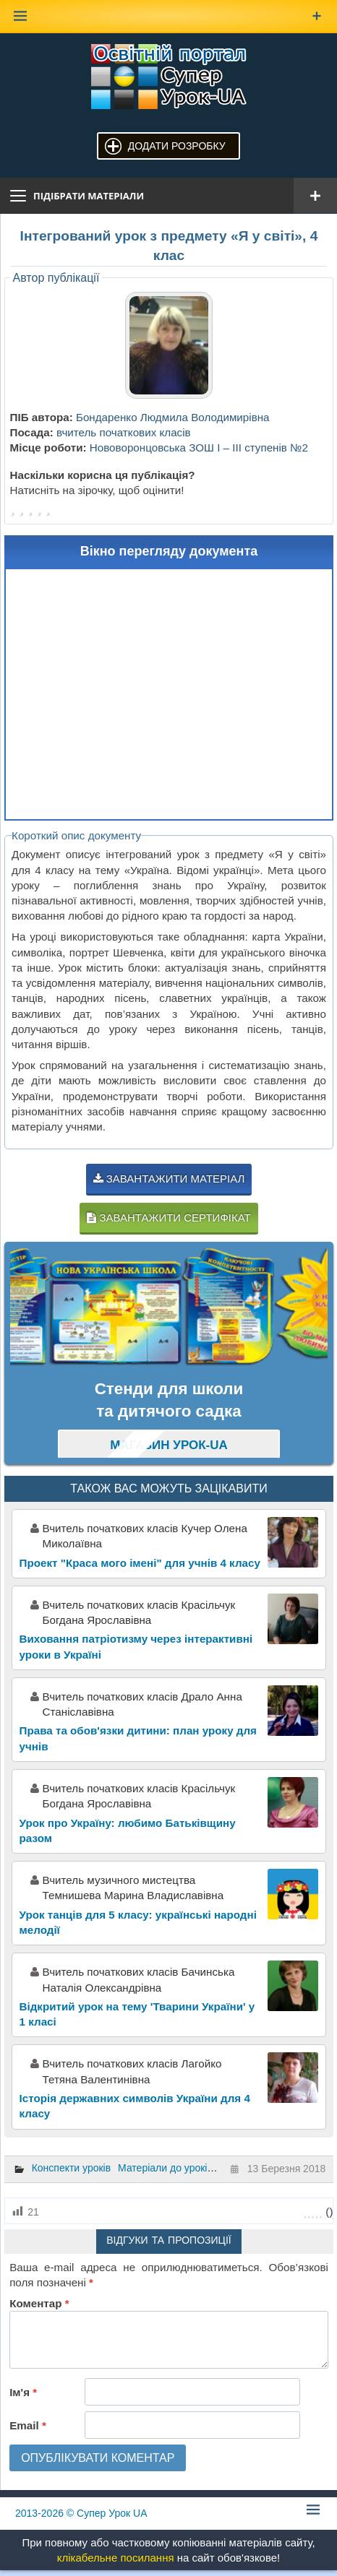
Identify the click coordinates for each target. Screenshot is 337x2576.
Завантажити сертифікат (168, 1217)
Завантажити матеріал (169, 1178)
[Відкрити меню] (315, 195)
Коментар (39, 2303)
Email (27, 2425)
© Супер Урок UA (81, 2513)
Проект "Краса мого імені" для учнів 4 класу (140, 1563)
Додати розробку (177, 146)
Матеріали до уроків (165, 2168)
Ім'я (23, 2392)
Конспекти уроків (71, 2168)
